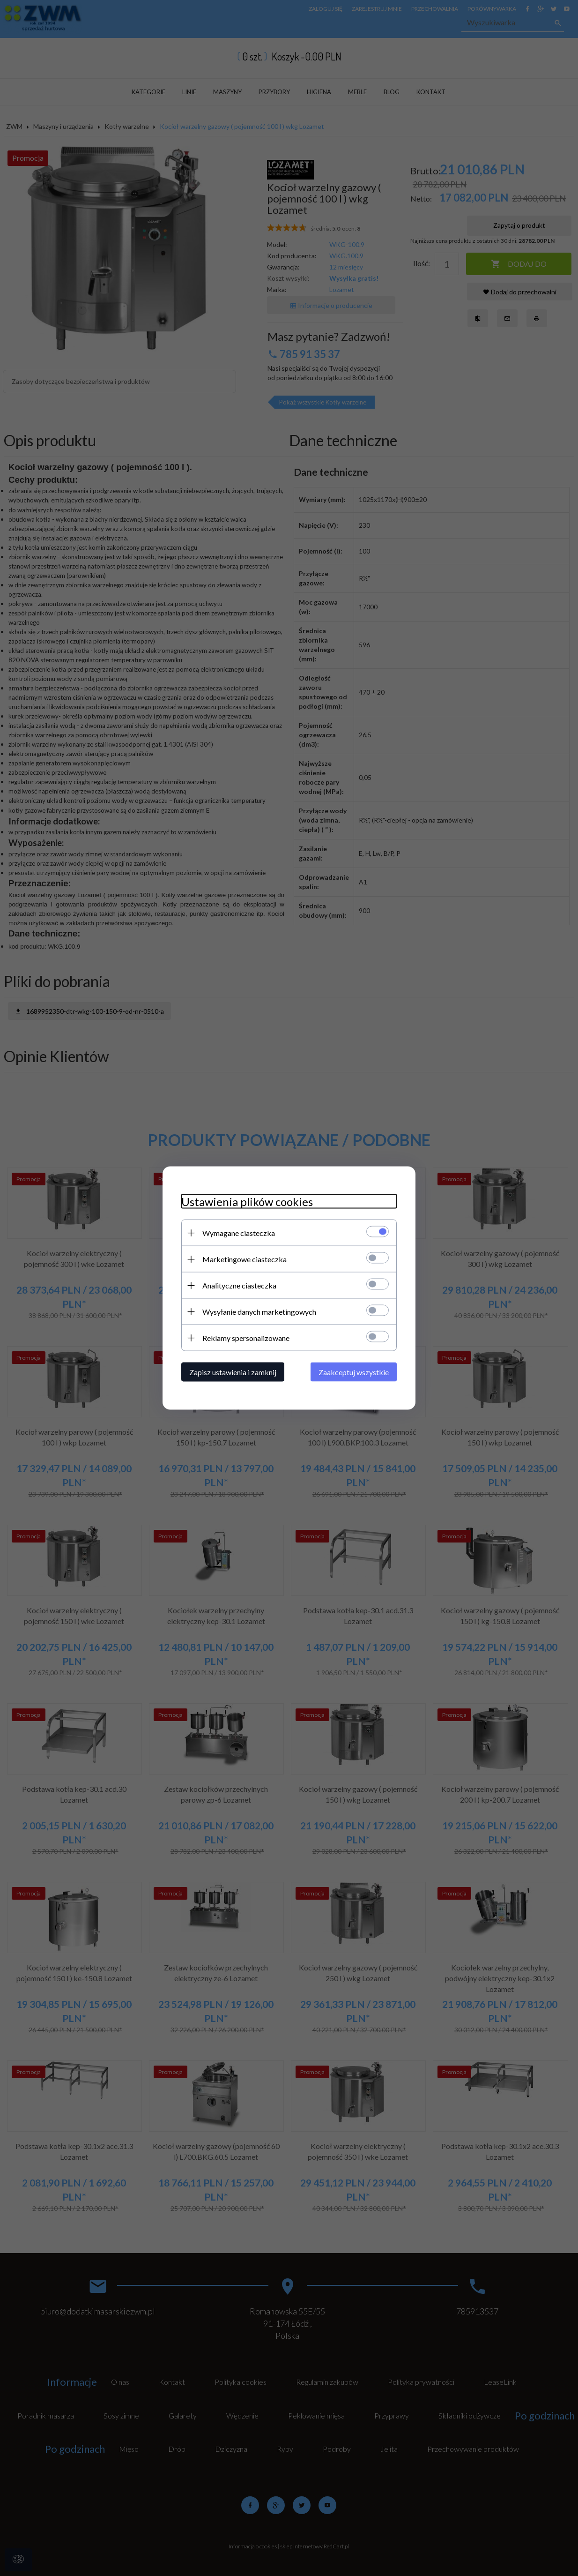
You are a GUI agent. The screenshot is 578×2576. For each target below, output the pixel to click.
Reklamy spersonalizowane (245, 1337)
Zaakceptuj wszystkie (354, 1372)
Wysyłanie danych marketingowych (259, 1311)
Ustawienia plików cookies (247, 1201)
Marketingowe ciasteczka (244, 1259)
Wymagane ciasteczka (238, 1232)
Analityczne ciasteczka (239, 1285)
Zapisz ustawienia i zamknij (232, 1372)
